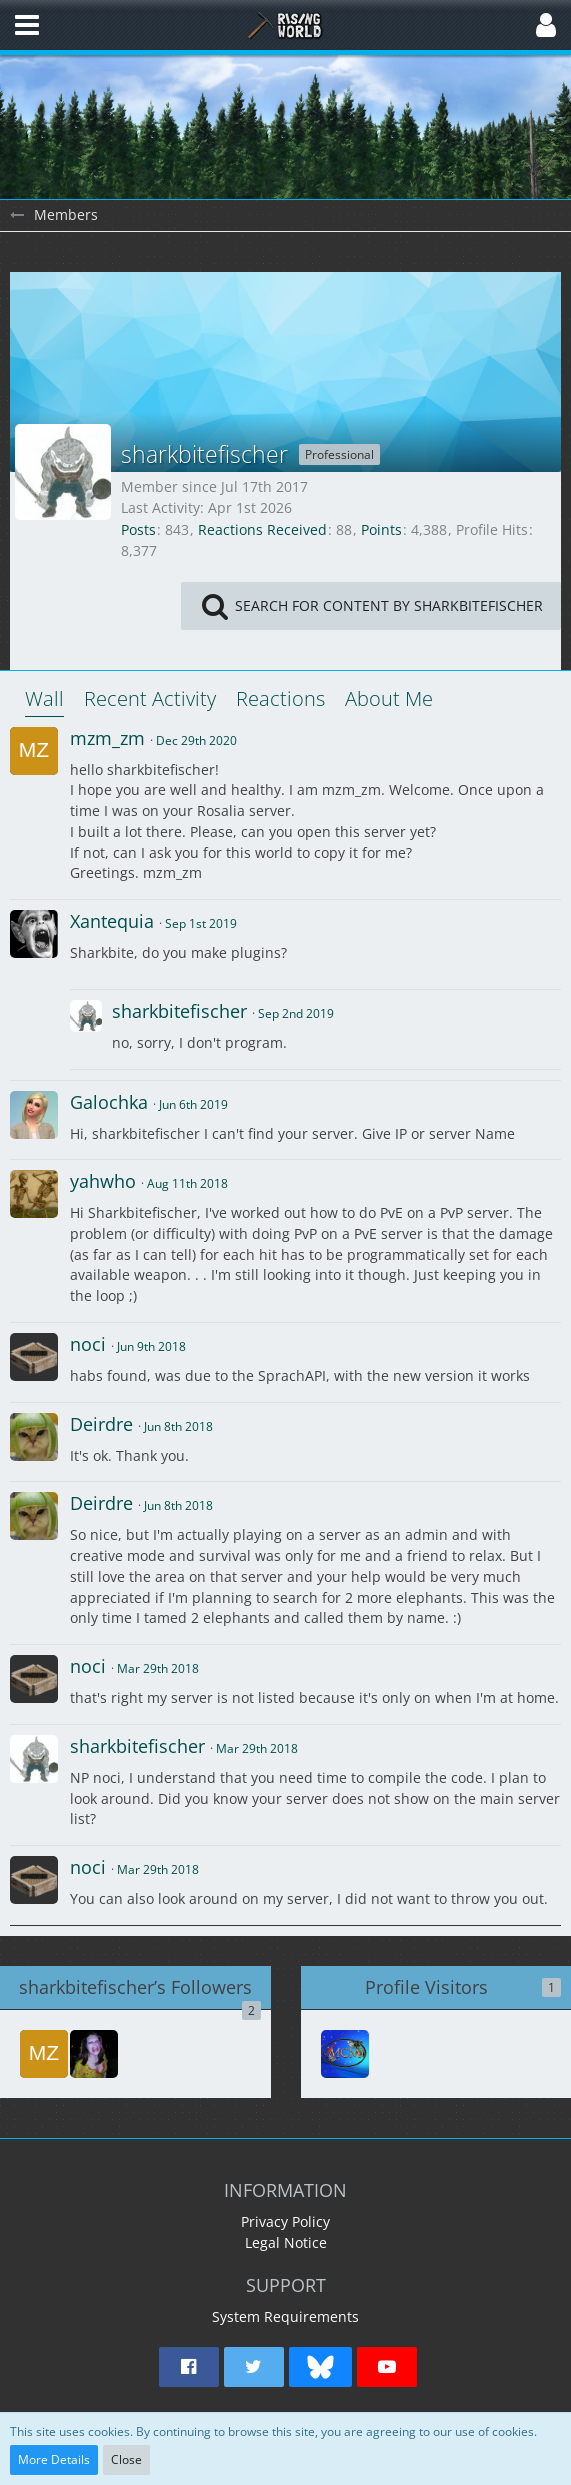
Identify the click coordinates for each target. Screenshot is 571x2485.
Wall (44, 698)
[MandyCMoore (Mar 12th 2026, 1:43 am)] (345, 2054)
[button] (27, 25)
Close (126, 2459)
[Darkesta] (94, 2054)
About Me (389, 698)
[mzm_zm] (44, 2054)
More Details (54, 2459)
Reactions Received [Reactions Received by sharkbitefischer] (262, 529)
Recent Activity (150, 698)
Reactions (280, 698)
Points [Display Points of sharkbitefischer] (381, 529)
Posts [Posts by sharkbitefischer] (138, 529)
